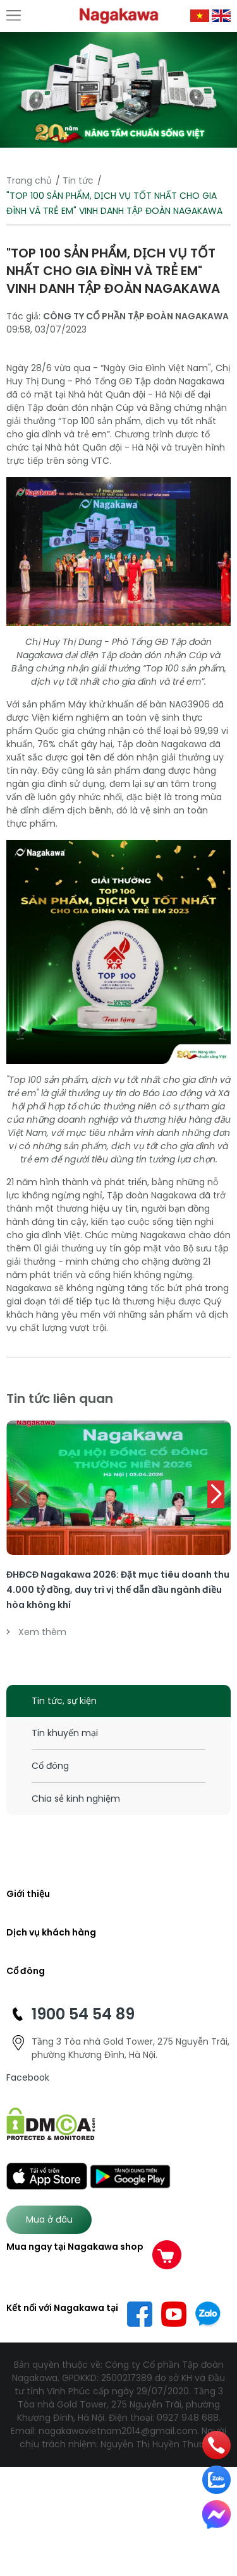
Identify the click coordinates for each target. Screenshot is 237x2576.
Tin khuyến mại (65, 1733)
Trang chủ (29, 180)
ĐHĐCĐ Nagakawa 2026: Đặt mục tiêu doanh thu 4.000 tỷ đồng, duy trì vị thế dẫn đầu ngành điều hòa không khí (117, 1589)
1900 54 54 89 (83, 2014)
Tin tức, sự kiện (64, 1700)
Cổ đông (50, 1765)
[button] (215, 1494)
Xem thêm (36, 1632)
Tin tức (78, 180)
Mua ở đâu (49, 2219)
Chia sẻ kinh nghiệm (76, 1798)
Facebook (27, 2077)
